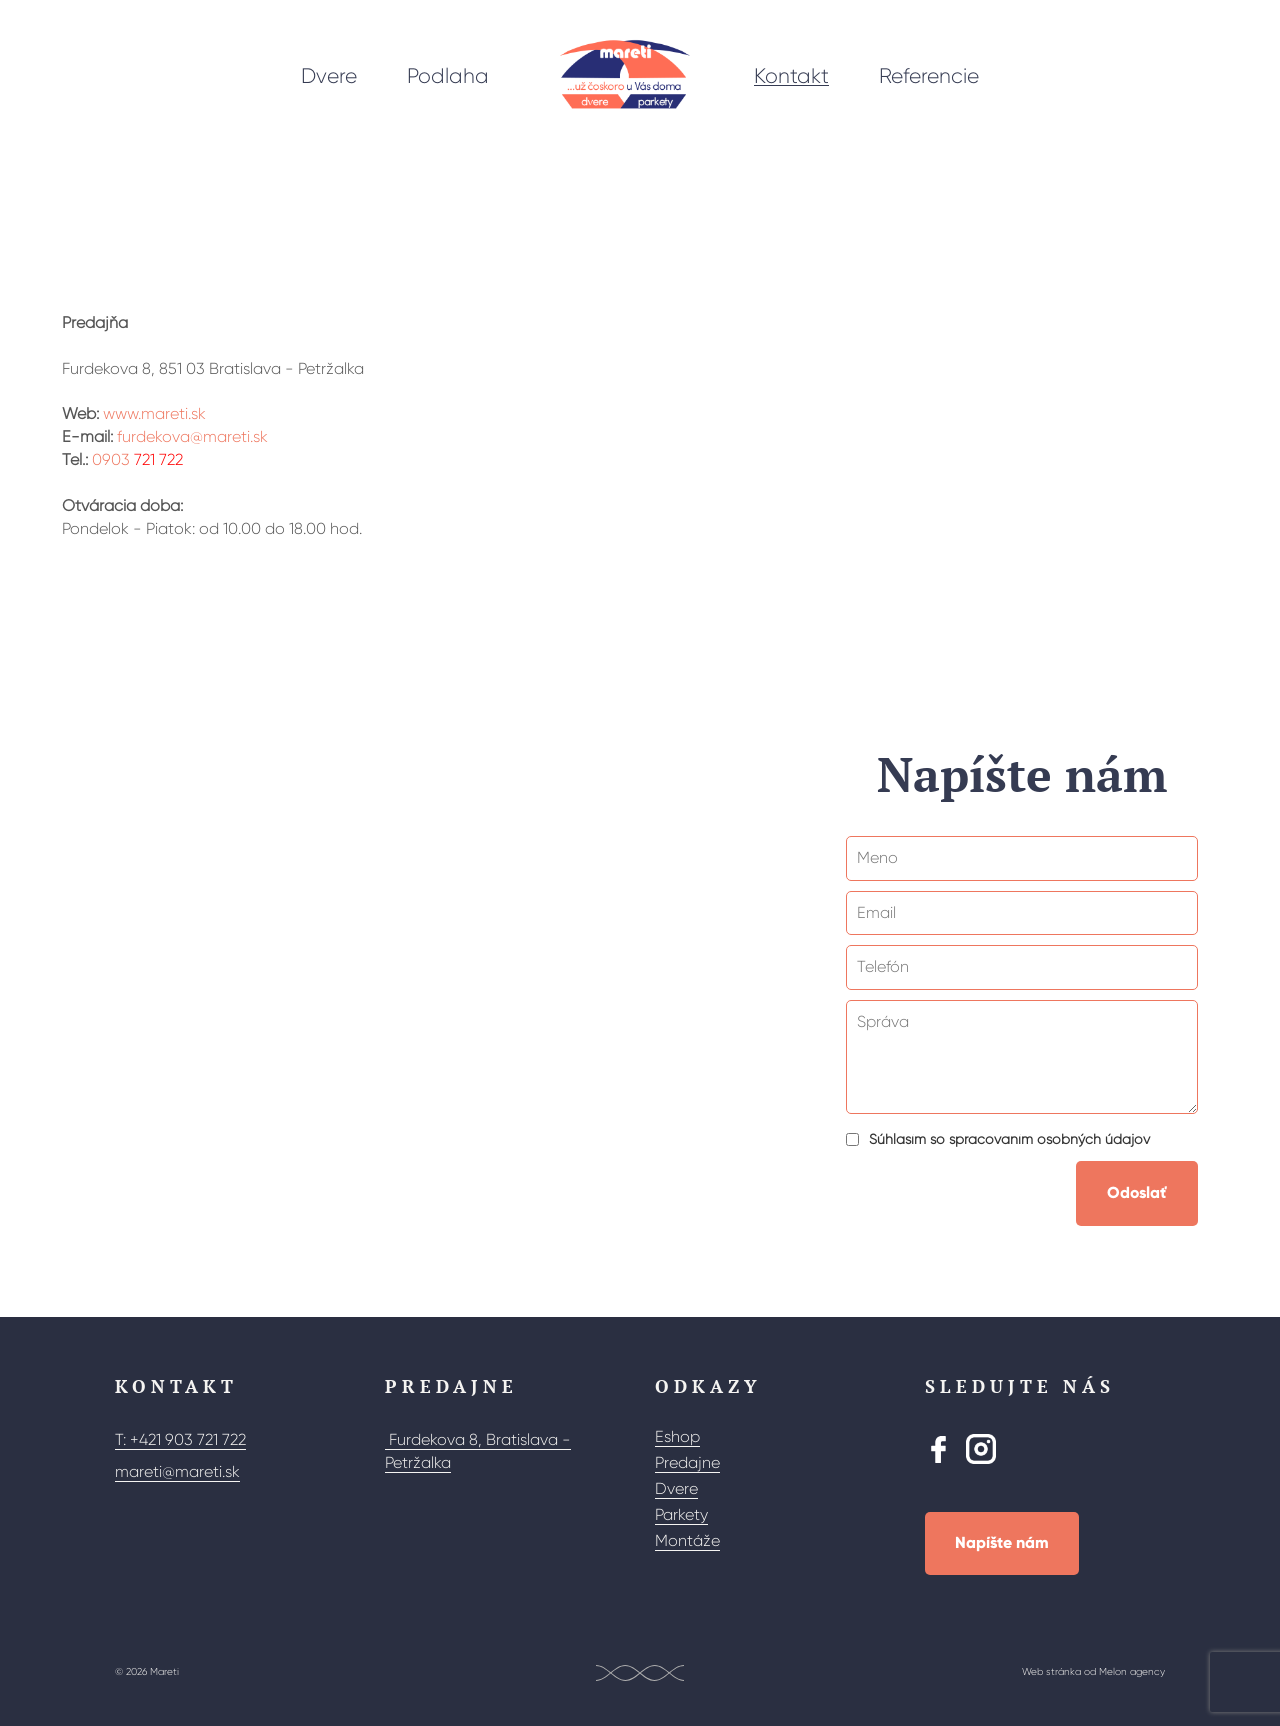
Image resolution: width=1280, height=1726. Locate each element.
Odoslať (1137, 1192)
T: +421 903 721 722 (180, 1439)
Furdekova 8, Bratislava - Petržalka (478, 1451)
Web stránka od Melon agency (1093, 1671)
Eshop (677, 1436)
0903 (125, 459)
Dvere (329, 76)
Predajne (687, 1462)
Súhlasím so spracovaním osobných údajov (1009, 1139)
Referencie (929, 76)
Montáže (687, 1540)
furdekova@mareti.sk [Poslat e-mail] (192, 436)
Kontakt (791, 76)
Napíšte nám (1002, 1542)
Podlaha (448, 76)
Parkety (681, 1514)
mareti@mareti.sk (177, 1471)
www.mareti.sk (154, 413)
